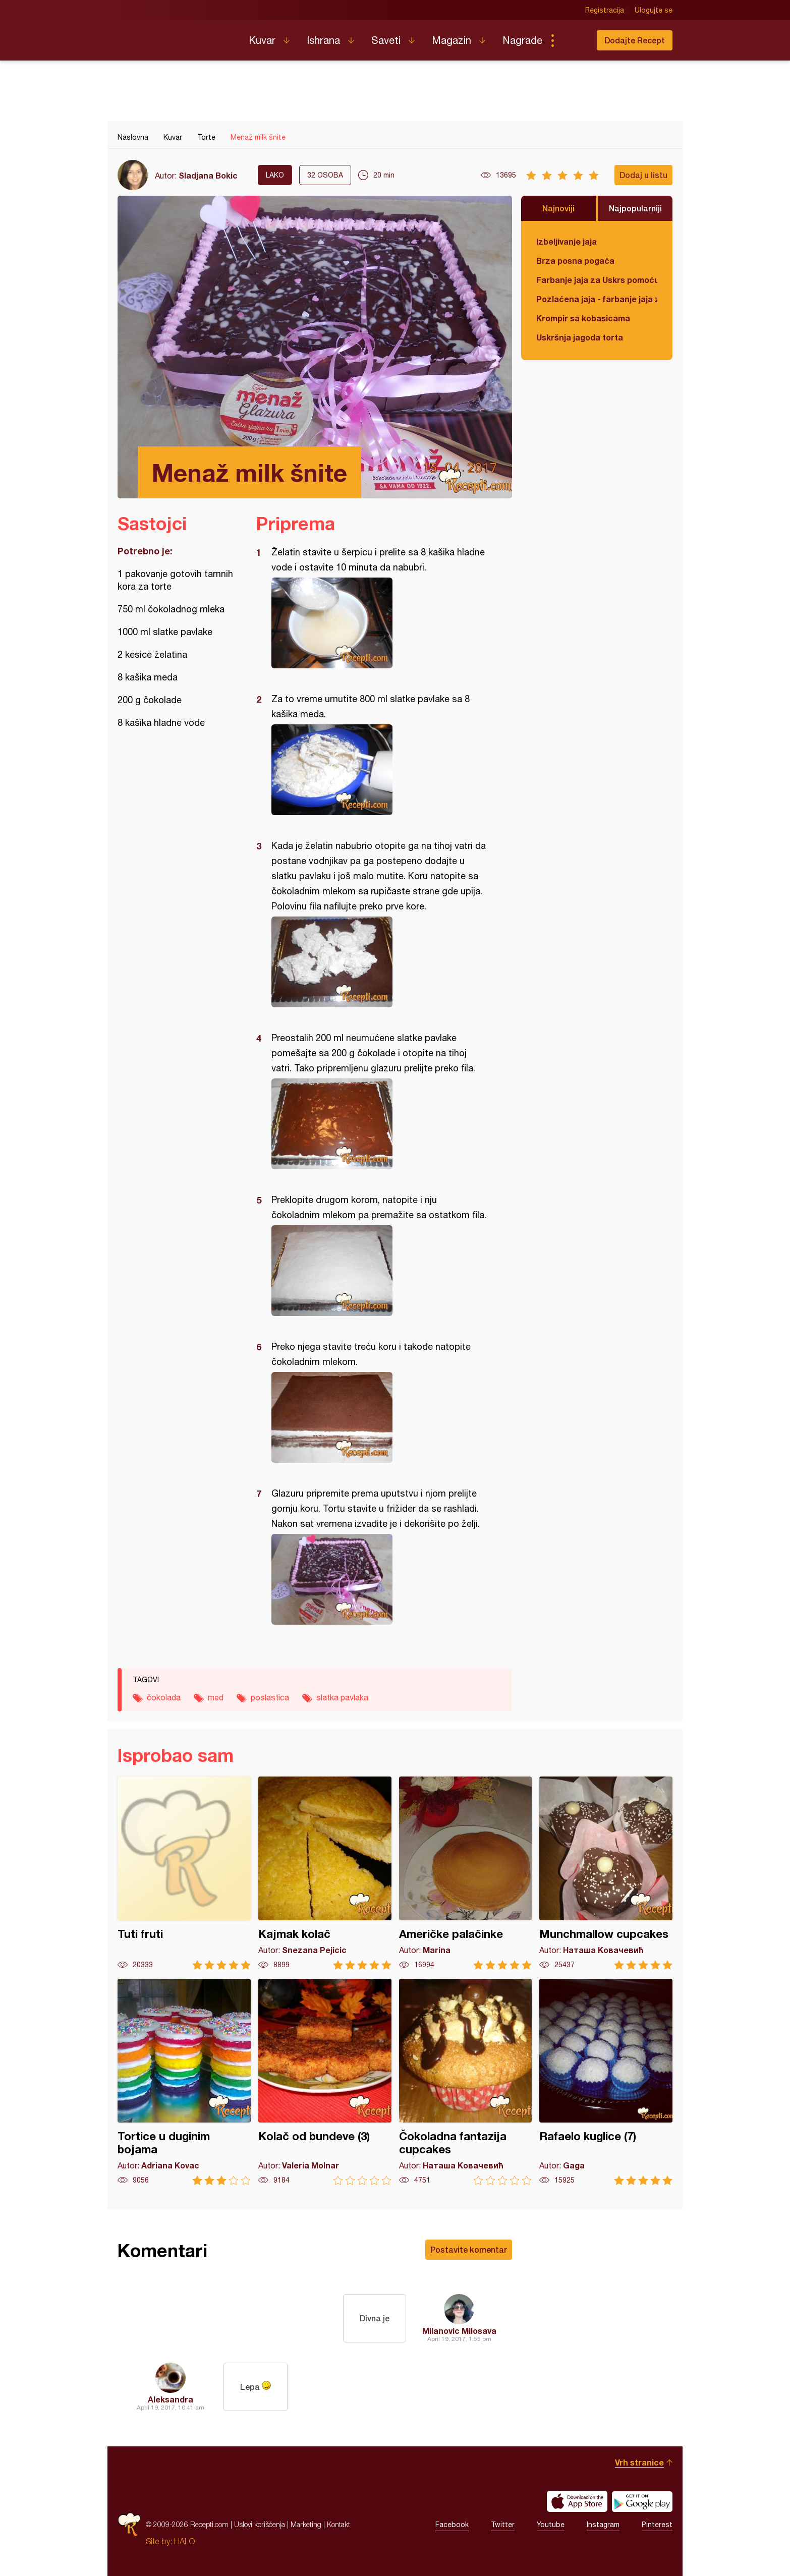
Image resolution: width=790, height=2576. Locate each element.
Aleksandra (170, 2399)
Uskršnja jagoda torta (579, 337)
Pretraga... (573, 40)
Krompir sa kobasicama (583, 318)
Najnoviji (558, 208)
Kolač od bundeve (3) (324, 2082)
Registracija (604, 10)
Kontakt (338, 2524)
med (215, 1697)
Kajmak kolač (324, 1873)
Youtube (551, 2525)
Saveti (386, 40)
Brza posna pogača (575, 260)
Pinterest (657, 2525)
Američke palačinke (465, 1873)
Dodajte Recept (634, 40)
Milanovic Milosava (459, 2330)
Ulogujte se (653, 10)
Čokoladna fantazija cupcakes (465, 2082)
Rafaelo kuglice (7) (605, 2082)
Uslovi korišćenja (259, 2524)
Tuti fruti (184, 1873)
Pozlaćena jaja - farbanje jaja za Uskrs (596, 299)
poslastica (270, 1697)
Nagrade (522, 40)
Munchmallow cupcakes (605, 1873)
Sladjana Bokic (208, 175)
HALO (184, 2541)
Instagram (603, 2525)
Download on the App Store (577, 2501)
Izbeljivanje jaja (566, 241)
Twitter (503, 2525)
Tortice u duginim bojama (184, 2082)
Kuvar (262, 40)
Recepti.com (176, 36)
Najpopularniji (635, 208)
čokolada (164, 1697)
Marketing (306, 2524)
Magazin (451, 40)
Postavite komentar (468, 2249)
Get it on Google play (642, 2501)
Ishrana (323, 40)
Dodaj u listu (643, 175)
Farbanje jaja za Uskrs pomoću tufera (596, 279)
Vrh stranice (639, 2462)
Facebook (452, 2525)
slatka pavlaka (342, 1697)
